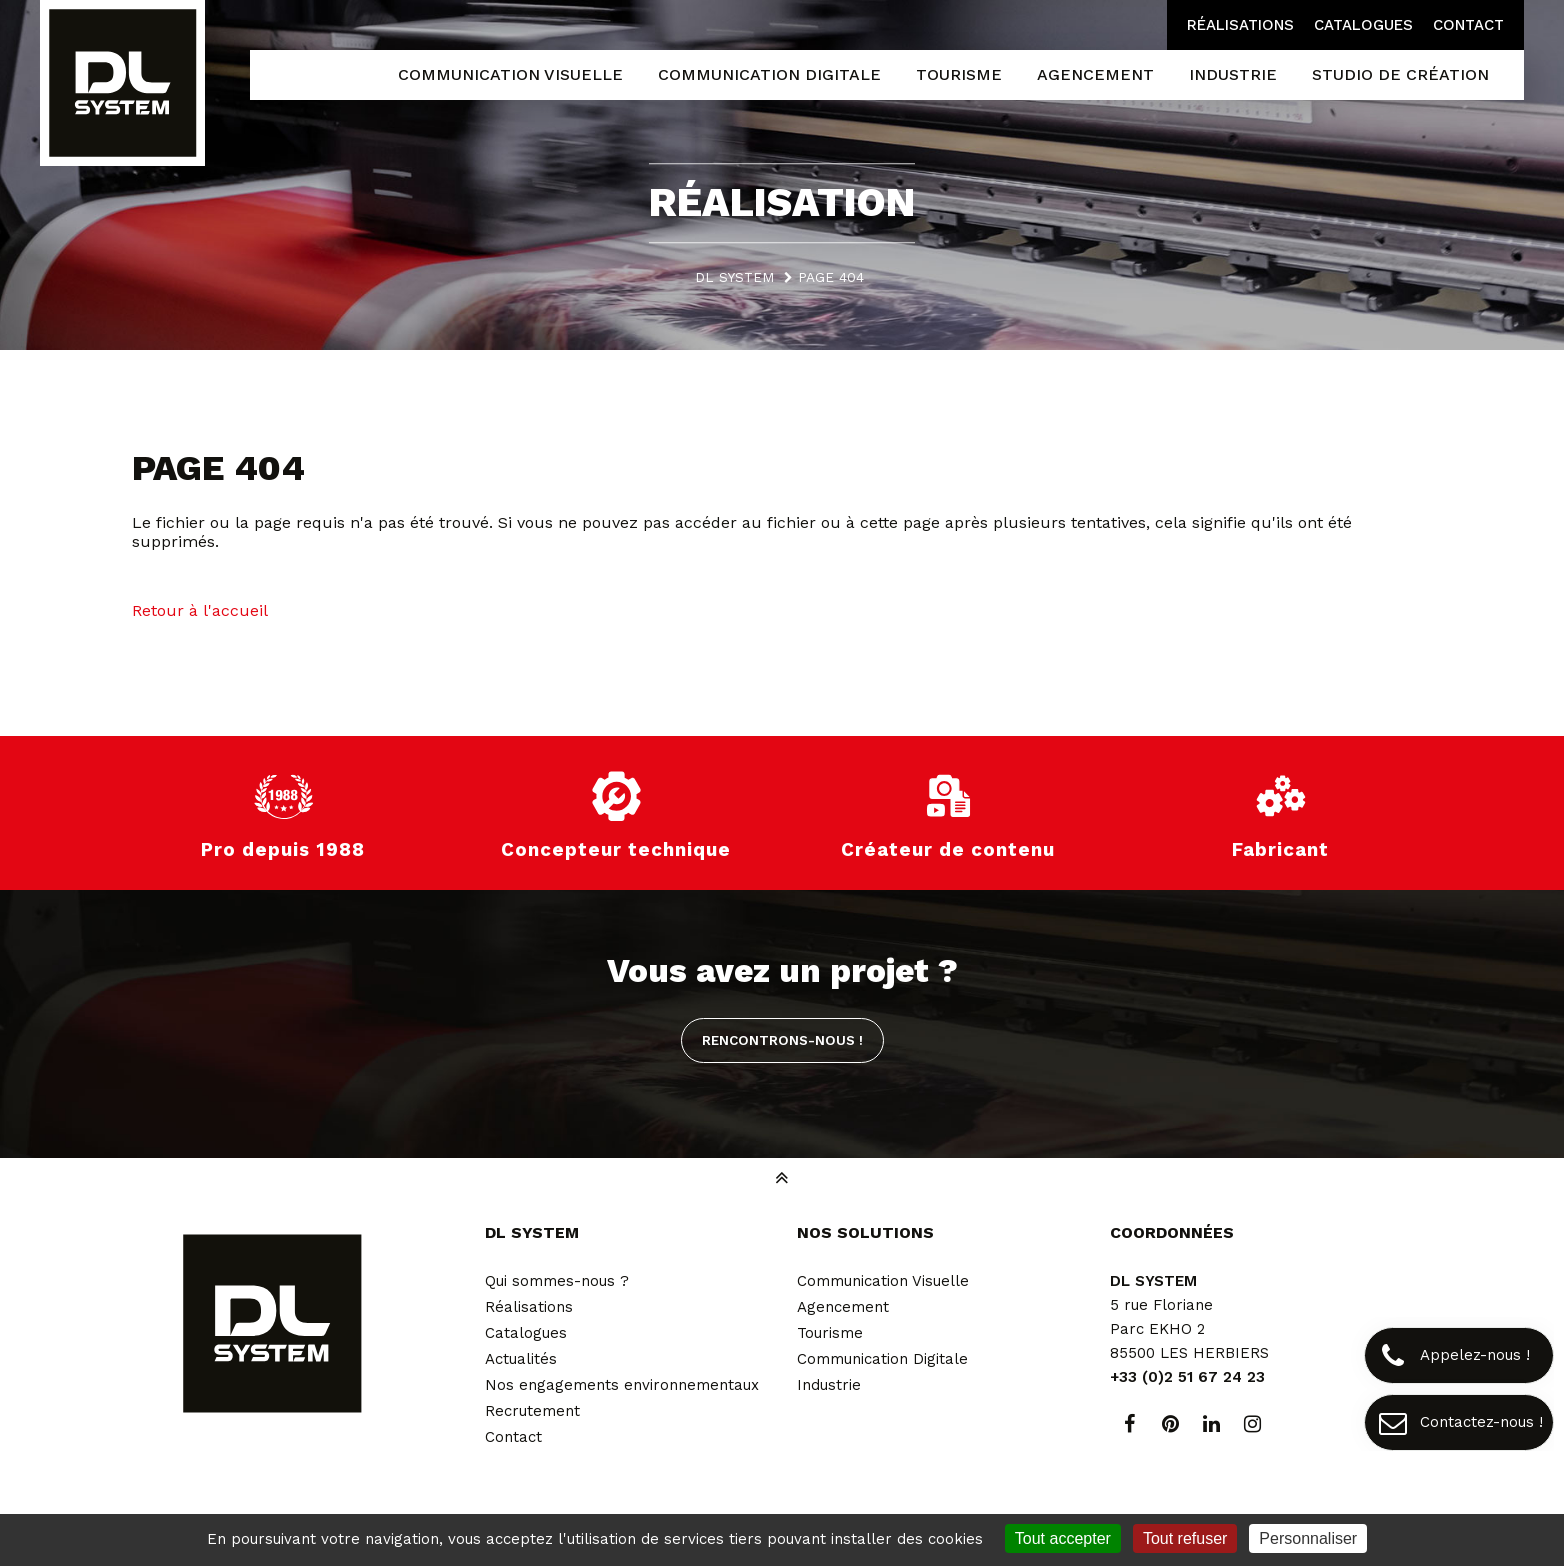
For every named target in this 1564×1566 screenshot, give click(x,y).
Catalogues (1363, 25)
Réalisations (1240, 25)
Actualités (521, 1359)
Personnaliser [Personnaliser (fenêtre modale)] (1308, 1538)
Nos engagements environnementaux (622, 1385)
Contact (1468, 25)
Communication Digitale (882, 1359)
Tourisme (830, 1333)
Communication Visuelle (883, 1281)
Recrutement (532, 1411)
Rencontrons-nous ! (782, 1040)
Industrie (829, 1385)
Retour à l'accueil (200, 610)
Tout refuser (1185, 1538)
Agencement (843, 1307)
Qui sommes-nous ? (557, 1281)
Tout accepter (1063, 1538)
